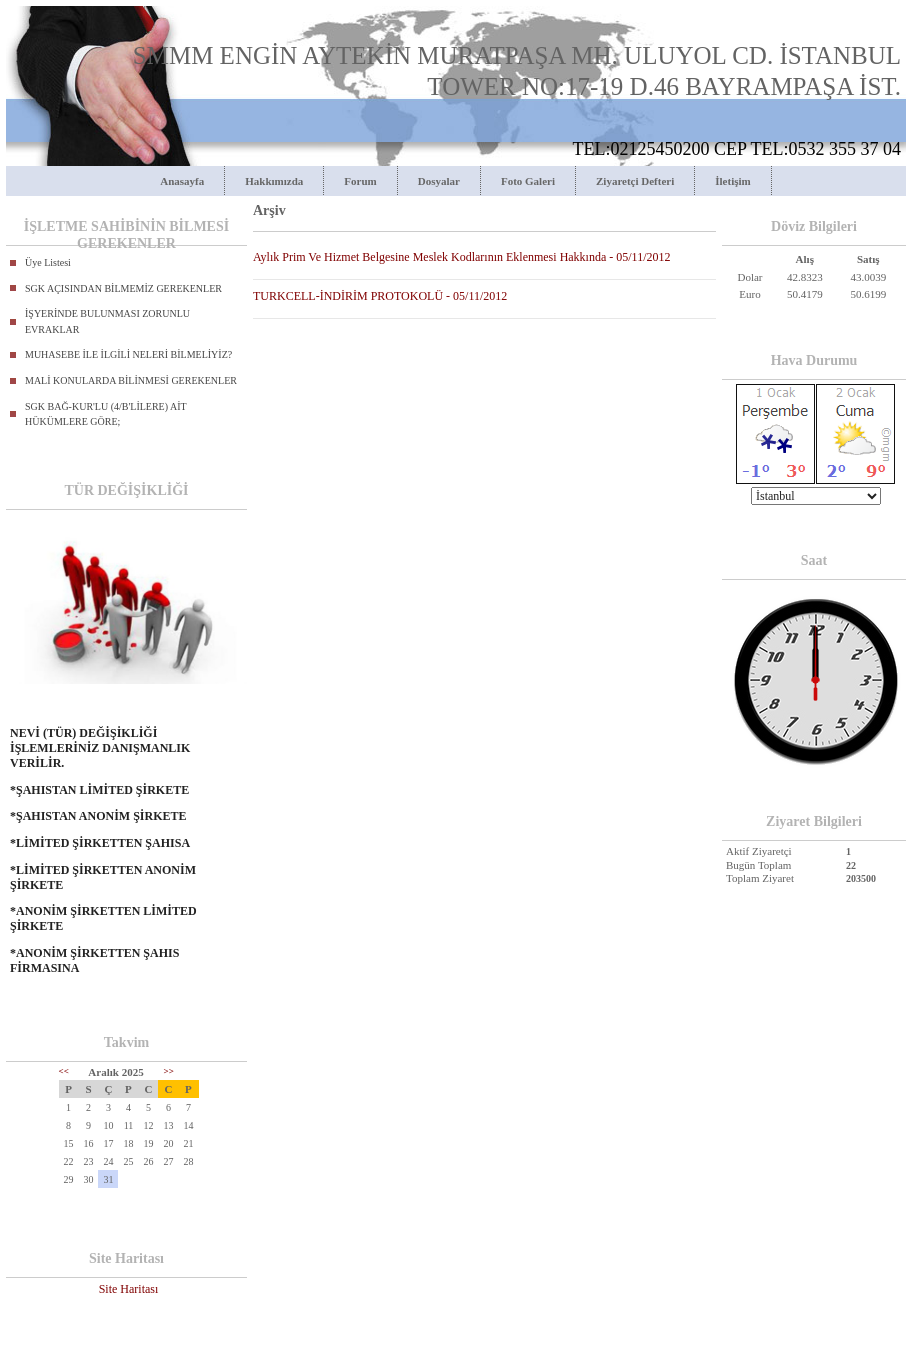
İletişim (732, 181)
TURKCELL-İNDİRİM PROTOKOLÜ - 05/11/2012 (380, 296)
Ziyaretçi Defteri (635, 181)
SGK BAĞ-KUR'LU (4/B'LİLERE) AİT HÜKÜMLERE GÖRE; (106, 414)
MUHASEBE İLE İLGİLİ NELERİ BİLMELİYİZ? (128, 354)
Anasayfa (182, 181)
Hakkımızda (274, 181)
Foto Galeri (528, 181)
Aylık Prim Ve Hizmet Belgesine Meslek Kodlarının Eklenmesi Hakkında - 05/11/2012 (462, 257)
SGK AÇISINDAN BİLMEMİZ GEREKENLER (123, 288)
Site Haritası (129, 1289)
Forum (360, 181)
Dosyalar (439, 181)
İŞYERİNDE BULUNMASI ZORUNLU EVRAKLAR (107, 321)
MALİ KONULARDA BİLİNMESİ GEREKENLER (131, 380)
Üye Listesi (48, 262)
